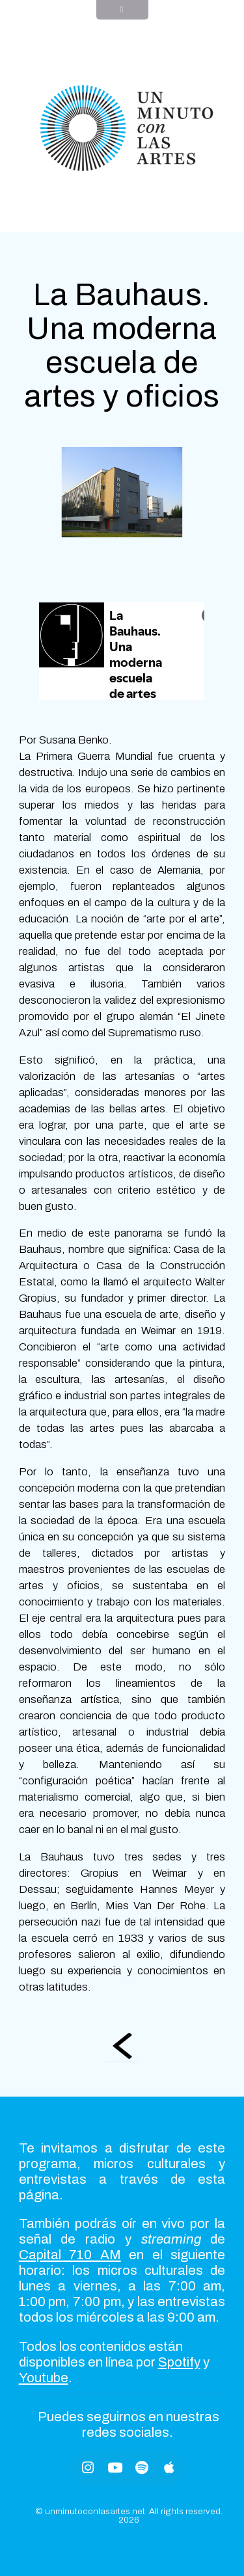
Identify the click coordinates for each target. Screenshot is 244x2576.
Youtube (43, 2377)
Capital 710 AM (70, 2254)
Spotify (179, 2362)
